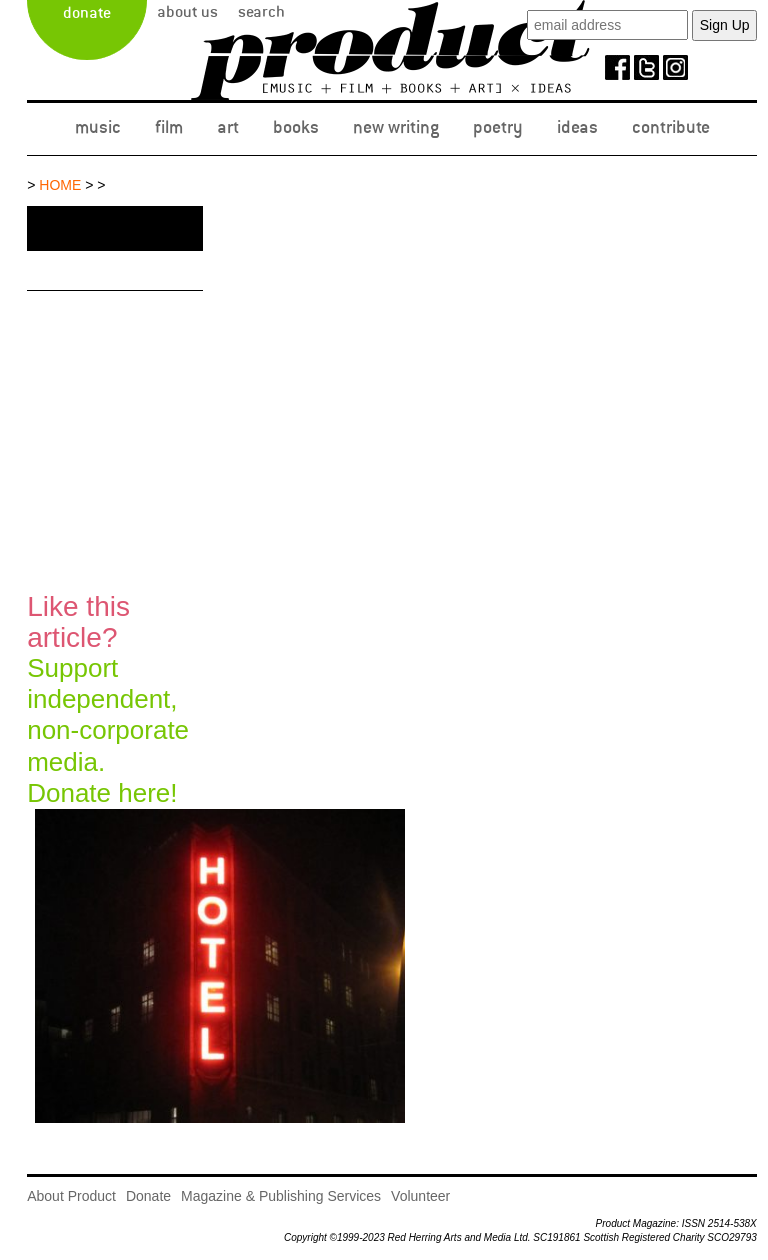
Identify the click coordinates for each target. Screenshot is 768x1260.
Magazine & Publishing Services (281, 1196)
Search (261, 12)
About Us (187, 12)
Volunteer (420, 1196)
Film (169, 127)
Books (296, 127)
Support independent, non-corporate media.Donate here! (108, 699)
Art (228, 127)
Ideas (577, 127)
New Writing (396, 127)
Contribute (671, 127)
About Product (71, 1196)
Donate (87, 13)
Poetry (498, 127)
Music (98, 127)
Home (60, 185)
